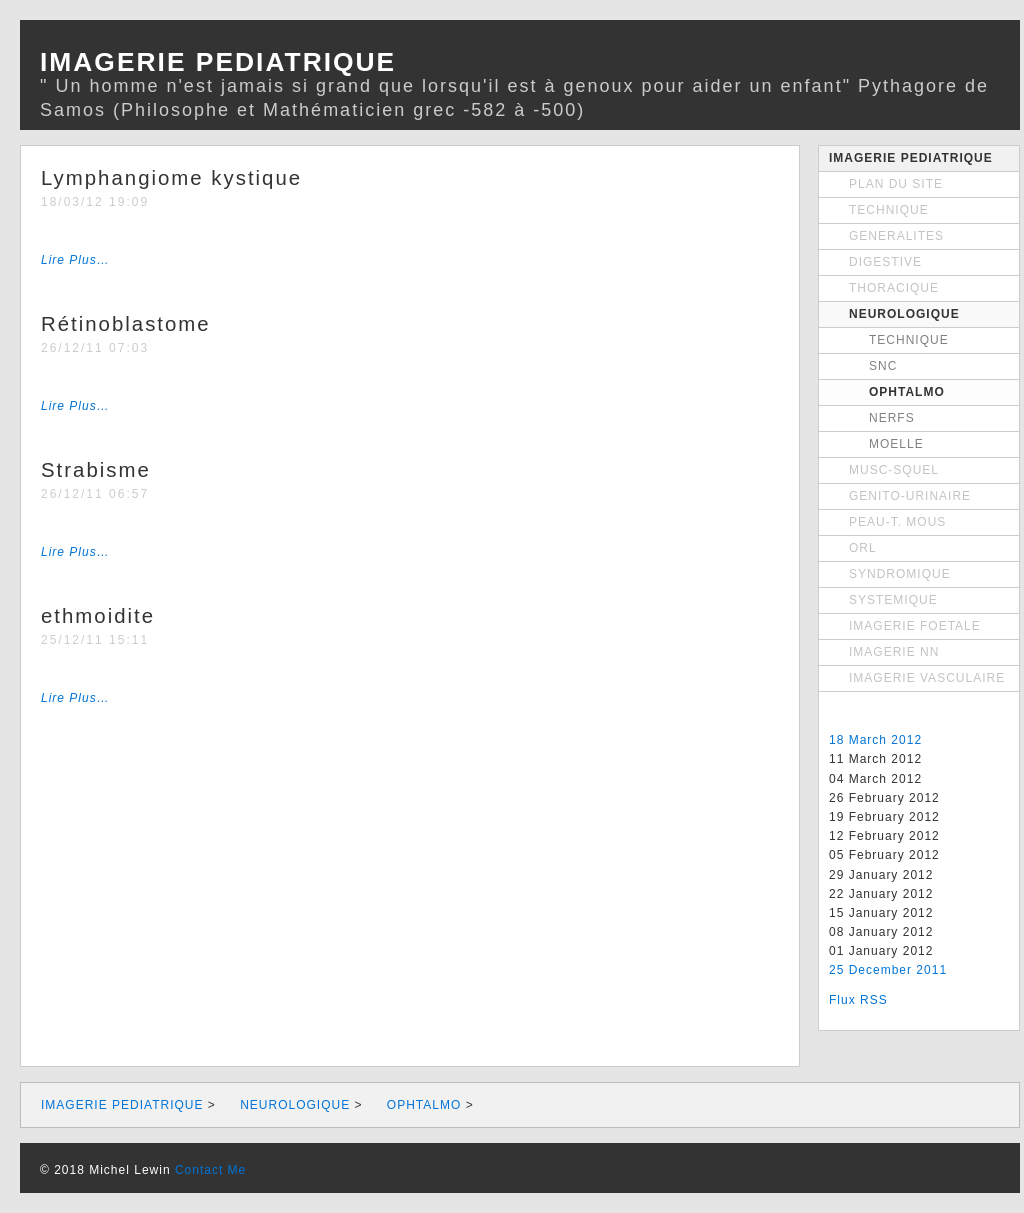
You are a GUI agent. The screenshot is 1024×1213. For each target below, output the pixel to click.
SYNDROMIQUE (900, 574)
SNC (883, 366)
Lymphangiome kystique (171, 178)
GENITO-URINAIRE (910, 496)
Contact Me (210, 1170)
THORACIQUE (894, 288)
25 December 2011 (888, 970)
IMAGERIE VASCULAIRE (927, 678)
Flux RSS (858, 1000)
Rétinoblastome (126, 324)
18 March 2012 (875, 740)
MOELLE (896, 444)
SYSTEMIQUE (893, 600)
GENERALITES (896, 236)
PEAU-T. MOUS (897, 522)
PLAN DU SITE (896, 184)
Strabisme (96, 470)
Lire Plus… (75, 260)
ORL (863, 548)
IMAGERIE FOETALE (915, 626)
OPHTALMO (907, 392)
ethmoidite (98, 616)
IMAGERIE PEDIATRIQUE (911, 158)
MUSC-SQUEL (894, 470)
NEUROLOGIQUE (904, 314)
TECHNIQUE (889, 210)
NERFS (892, 418)
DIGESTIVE (885, 262)
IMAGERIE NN (894, 652)
